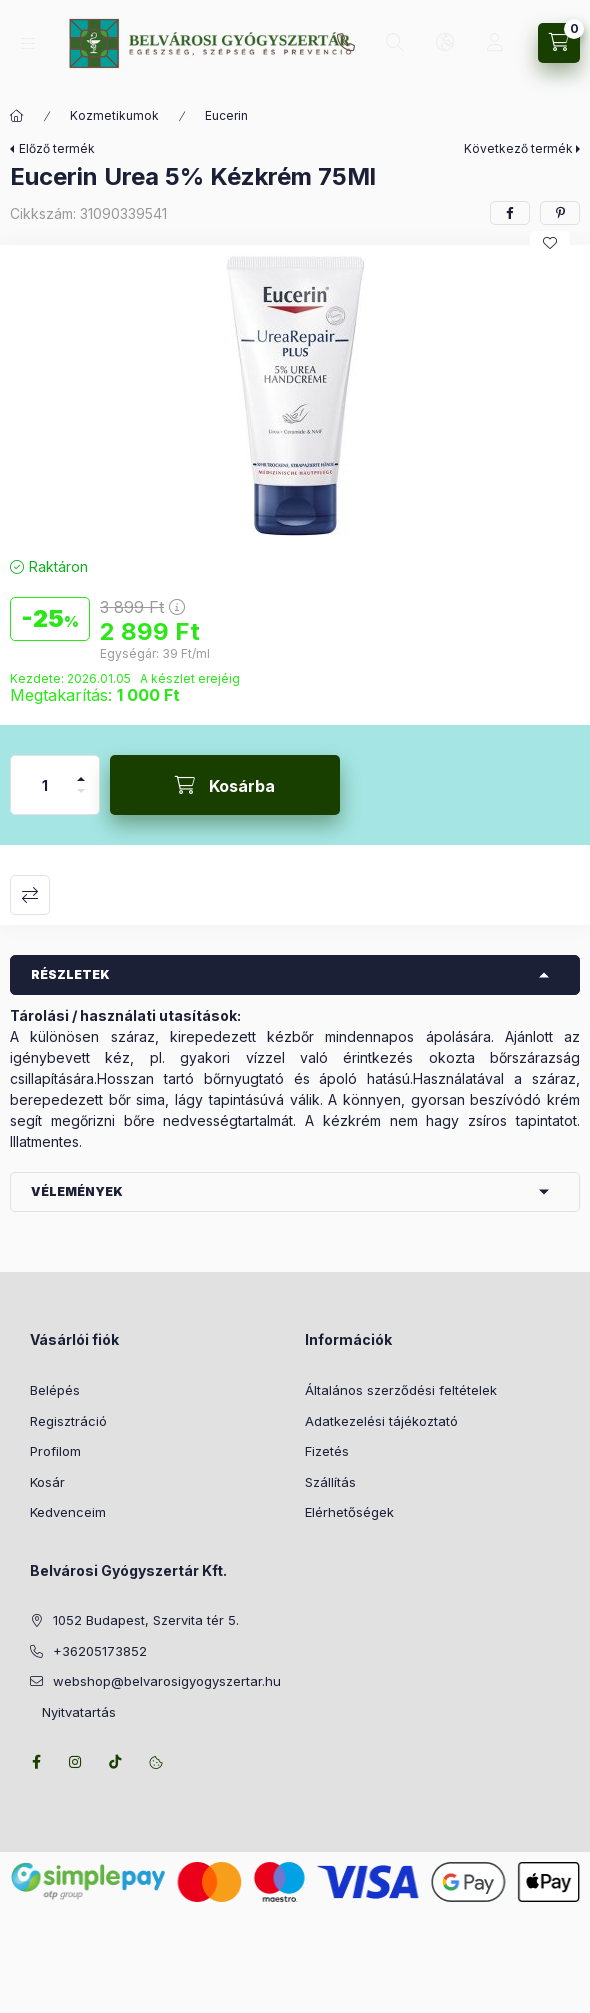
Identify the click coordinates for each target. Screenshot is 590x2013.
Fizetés (327, 1451)
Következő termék (518, 148)
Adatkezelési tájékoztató (381, 1421)
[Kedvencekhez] (550, 243)
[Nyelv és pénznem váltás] (445, 43)
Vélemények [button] (77, 1191)
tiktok (116, 1762)
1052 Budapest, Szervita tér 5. (146, 1620)
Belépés (55, 1390)
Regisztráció (68, 1421)
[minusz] (81, 799)
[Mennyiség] (45, 785)
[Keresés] (395, 43)
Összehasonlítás (30, 895)
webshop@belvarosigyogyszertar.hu (167, 1681)
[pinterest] (560, 213)
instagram (76, 1762)
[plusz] (81, 770)
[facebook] (510, 213)
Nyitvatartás (73, 1712)
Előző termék (57, 148)
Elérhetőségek (349, 1512)
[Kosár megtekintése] (559, 43)
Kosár (47, 1482)
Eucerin (226, 115)
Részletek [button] (70, 974)
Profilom (55, 1451)
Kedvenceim (68, 1512)
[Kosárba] (225, 785)
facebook (36, 1762)
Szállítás (330, 1482)
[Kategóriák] (28, 43)
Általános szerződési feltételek (401, 1390)
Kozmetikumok (114, 115)
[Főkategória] (17, 116)
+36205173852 (346, 43)
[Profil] (495, 43)
